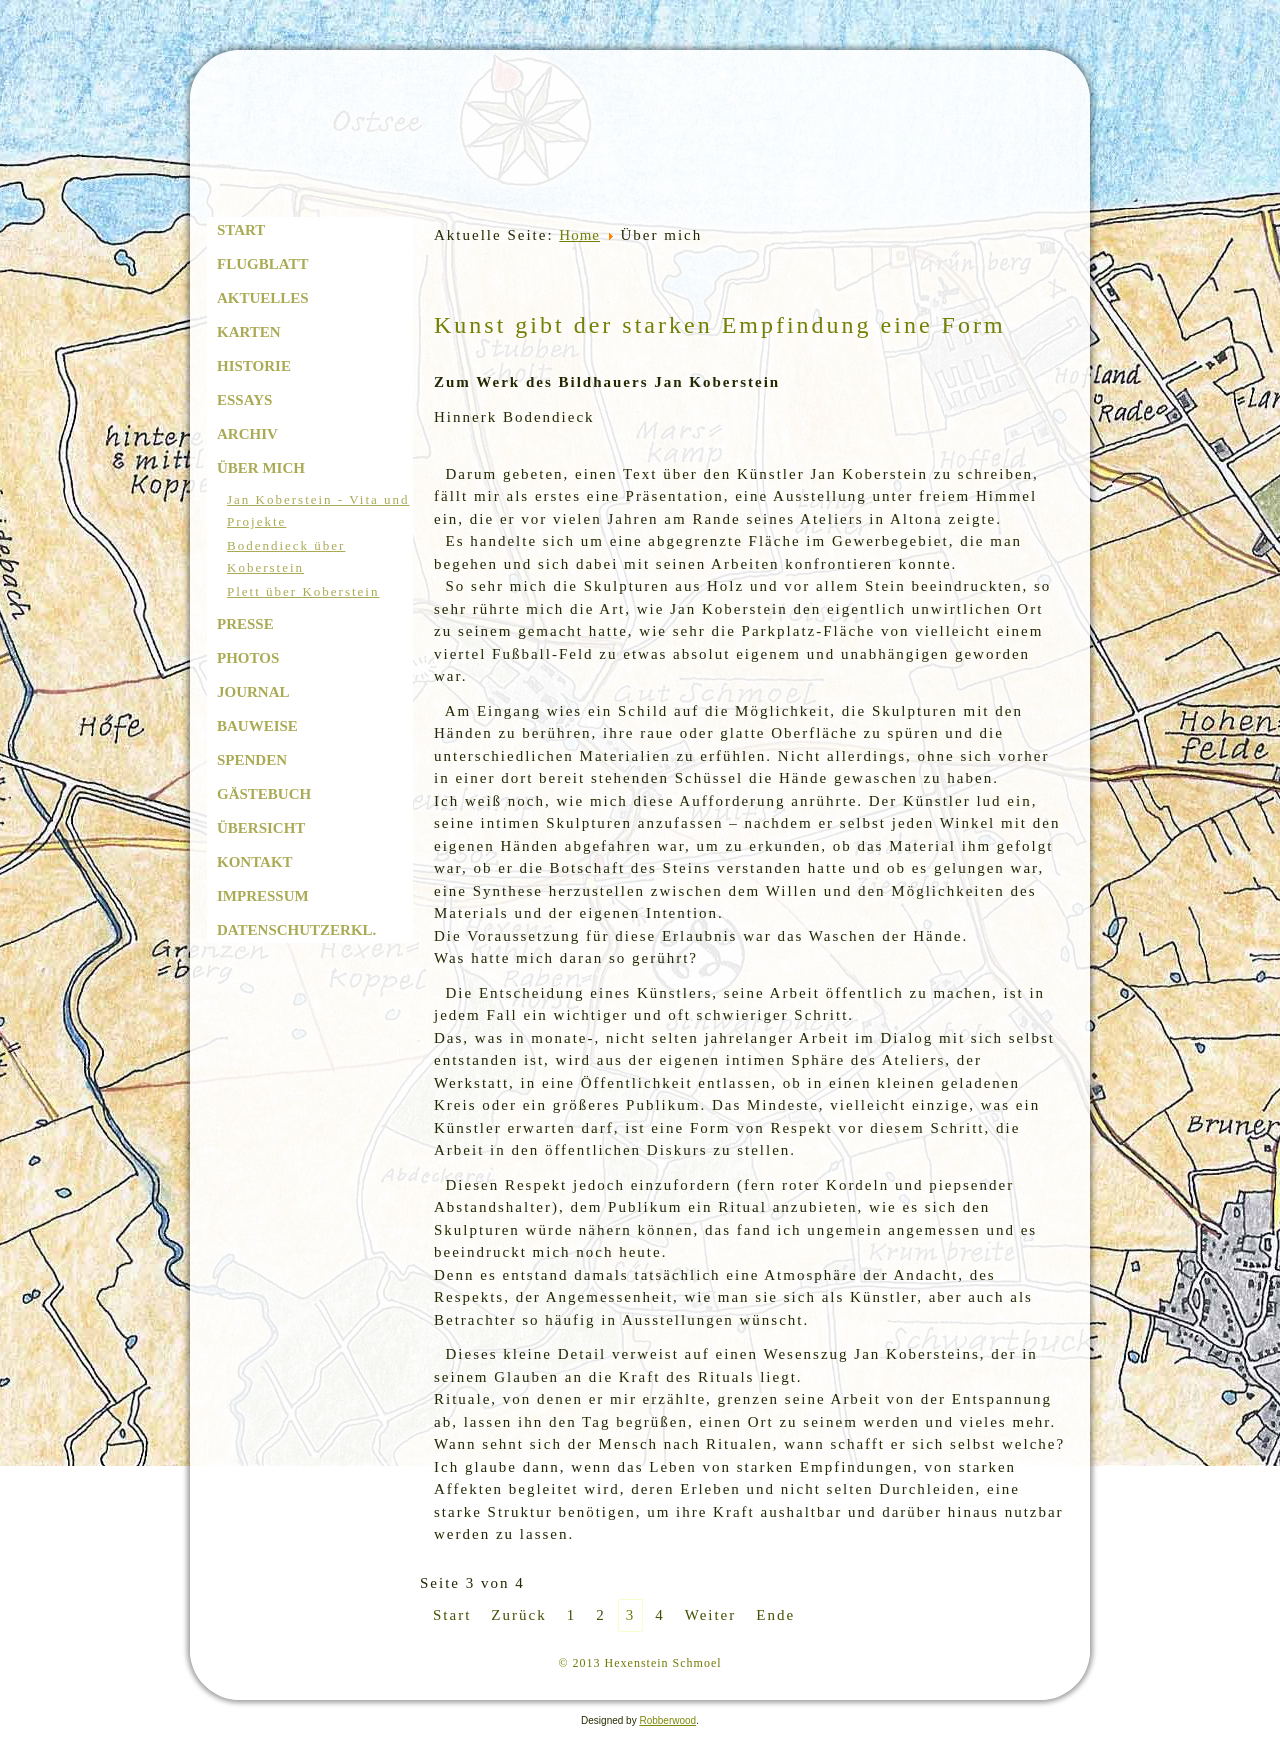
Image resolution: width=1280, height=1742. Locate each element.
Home (579, 235)
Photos (248, 658)
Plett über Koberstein (303, 591)
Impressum (263, 896)
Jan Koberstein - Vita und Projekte (318, 510)
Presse (245, 624)
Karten (249, 332)
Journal (253, 692)
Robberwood (667, 1720)
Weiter (711, 1615)
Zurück (518, 1615)
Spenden (252, 760)
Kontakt (255, 862)
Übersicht (261, 828)
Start (241, 230)
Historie (254, 366)
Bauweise (257, 726)
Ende (775, 1615)
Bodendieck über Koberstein (286, 556)
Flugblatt (262, 264)
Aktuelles (263, 298)
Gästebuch (264, 794)
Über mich (261, 468)
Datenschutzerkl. (296, 930)
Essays (244, 400)
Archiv (247, 434)
